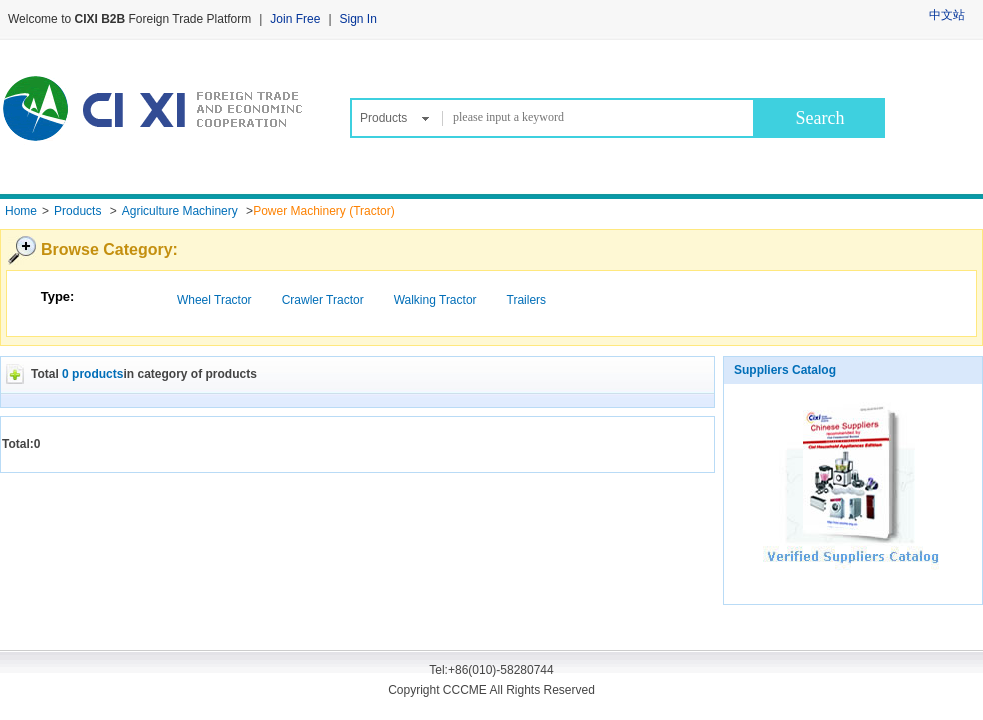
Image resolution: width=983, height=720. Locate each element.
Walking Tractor (435, 300)
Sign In (358, 19)
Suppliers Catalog (785, 370)
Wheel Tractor (214, 300)
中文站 (947, 15)
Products (383, 118)
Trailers (527, 300)
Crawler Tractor (323, 300)
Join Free (295, 19)
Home (21, 211)
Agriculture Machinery (180, 211)
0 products (92, 374)
